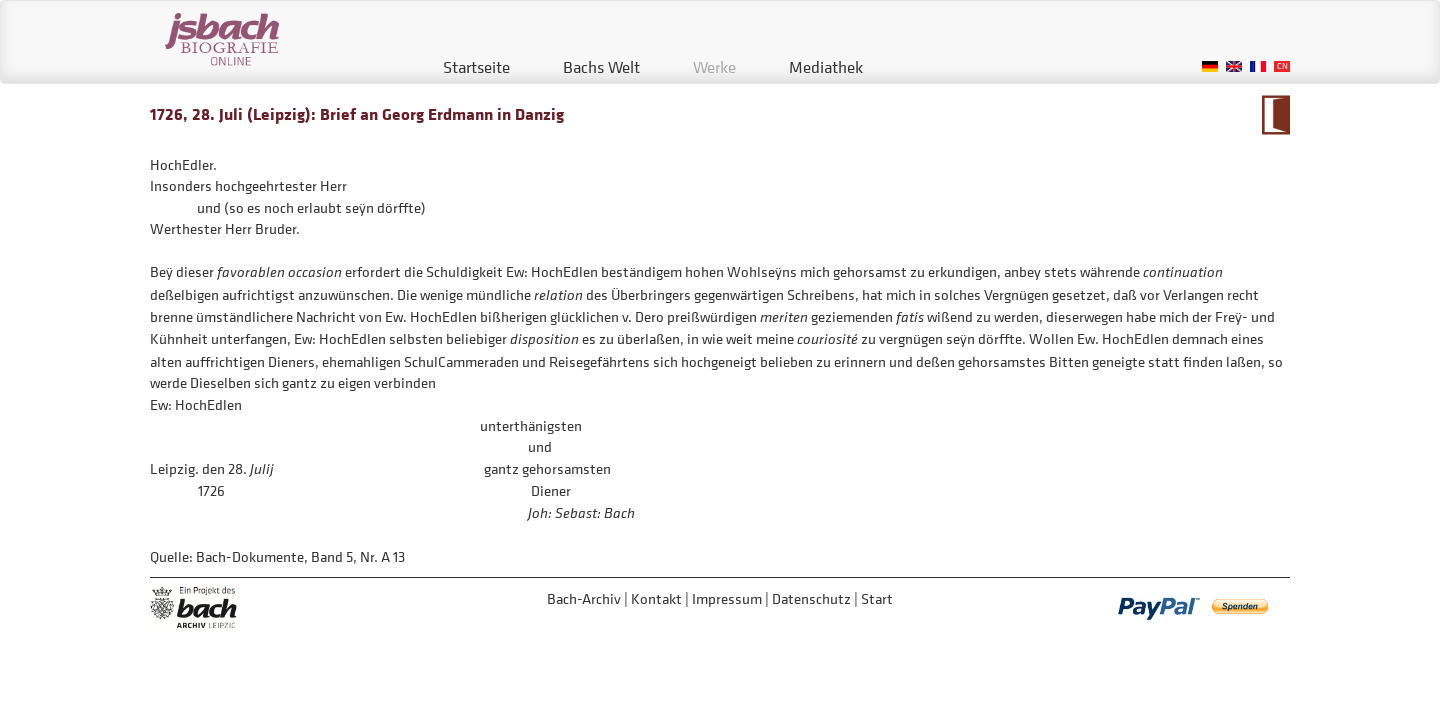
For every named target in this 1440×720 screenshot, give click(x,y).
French (1258, 66)
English (1234, 66)
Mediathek (826, 67)
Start (877, 598)
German (1210, 66)
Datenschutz (811, 598)
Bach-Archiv (584, 598)
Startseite (476, 67)
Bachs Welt (601, 67)
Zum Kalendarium (1275, 115)
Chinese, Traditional (1282, 66)
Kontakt (656, 598)
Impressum (727, 598)
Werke (714, 67)
